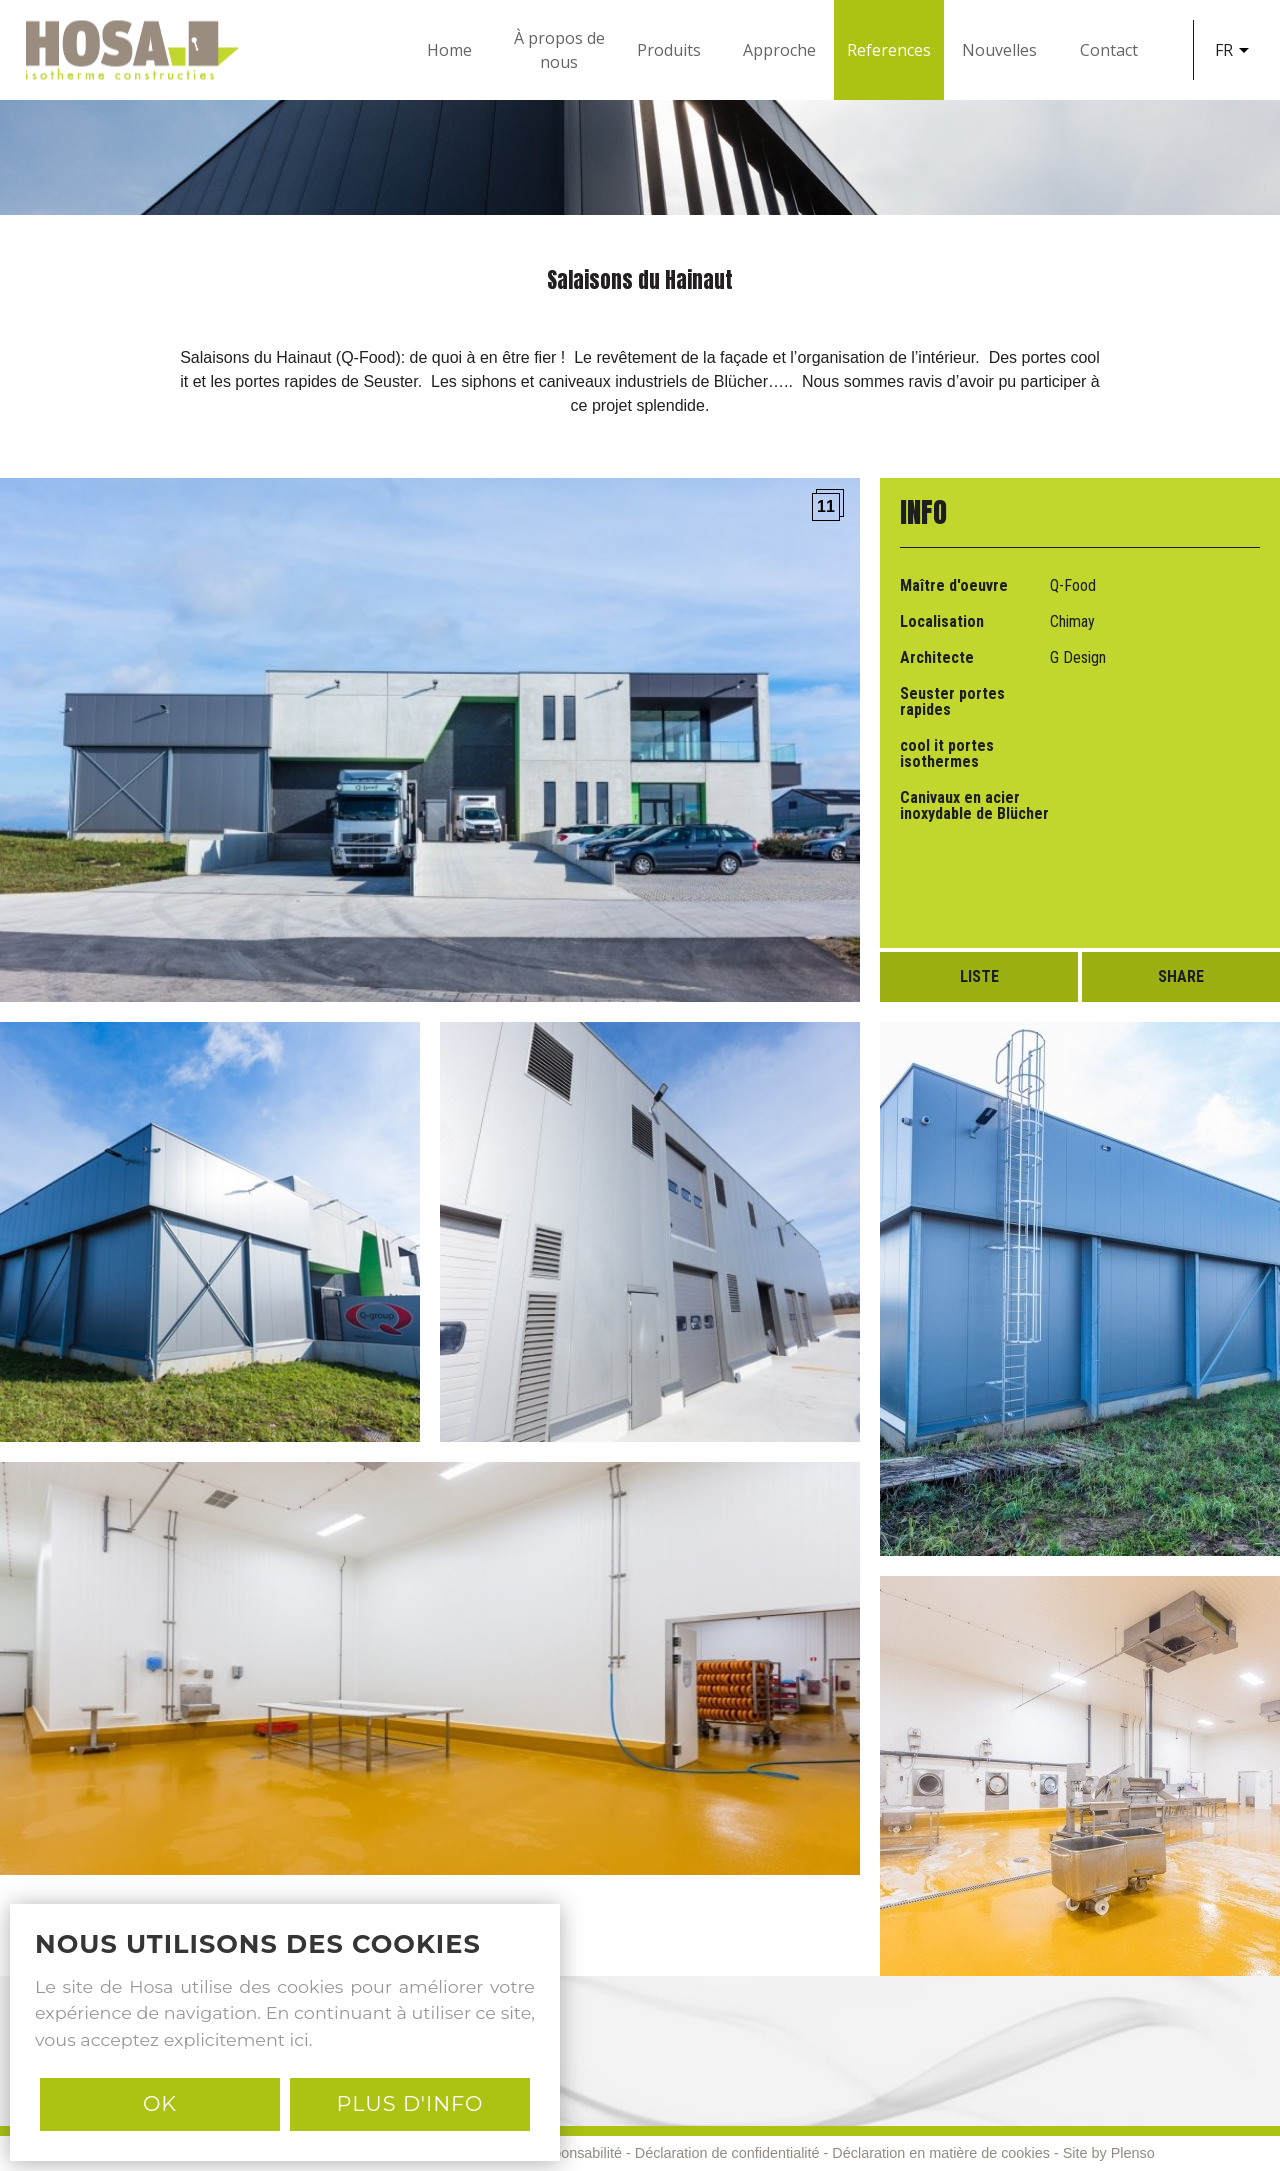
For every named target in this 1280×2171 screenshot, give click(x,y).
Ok (160, 2103)
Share (1181, 976)
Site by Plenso (1109, 2153)
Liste (979, 976)
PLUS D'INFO (409, 2103)
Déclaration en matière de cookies (941, 2153)
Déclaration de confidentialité (727, 2153)
